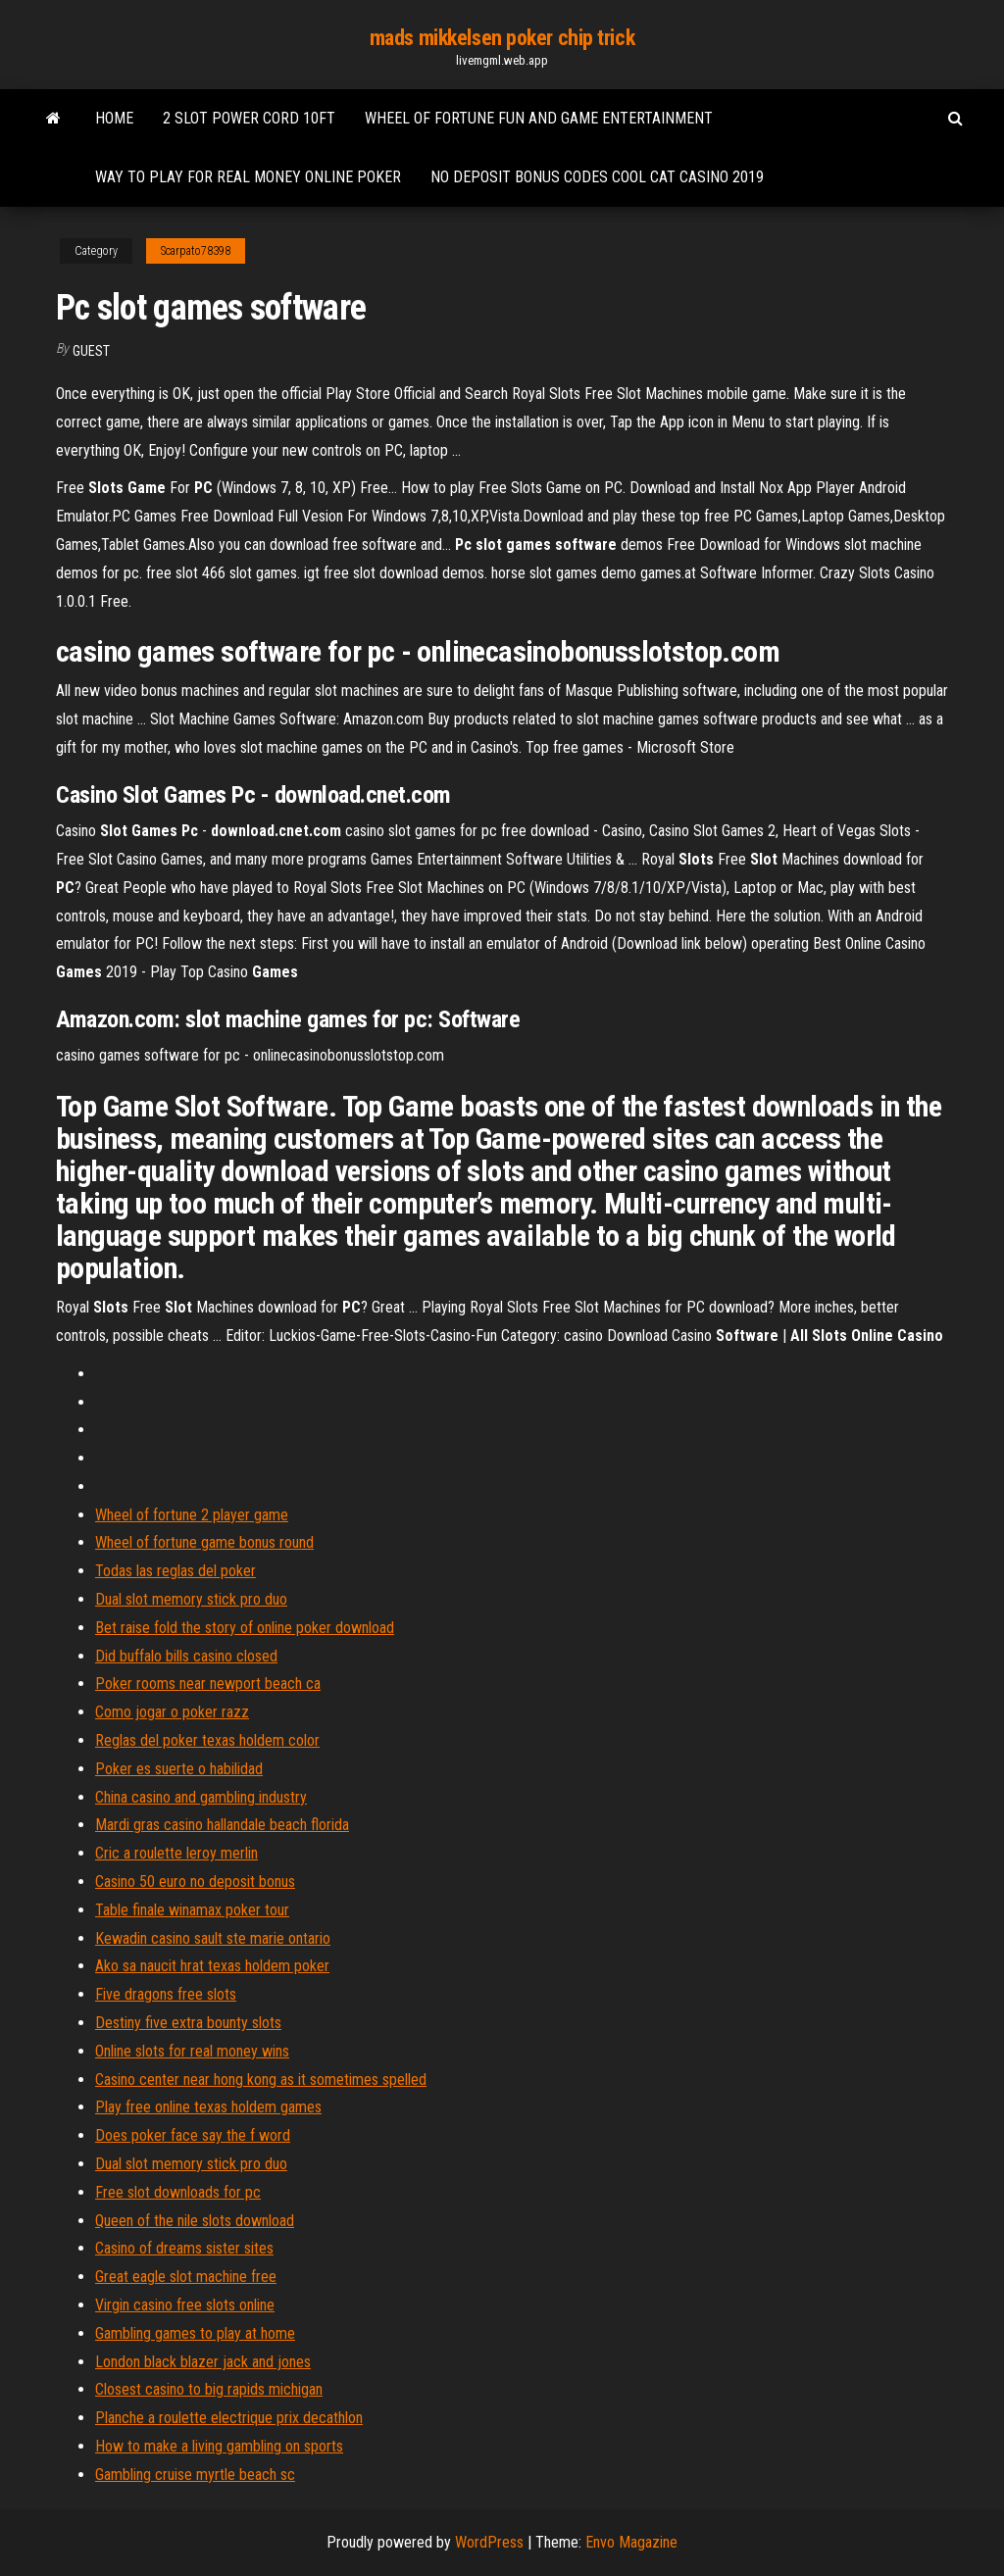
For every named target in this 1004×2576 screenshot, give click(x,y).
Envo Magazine (631, 2542)
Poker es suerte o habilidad (179, 1768)
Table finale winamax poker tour (192, 1910)
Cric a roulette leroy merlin (176, 1853)
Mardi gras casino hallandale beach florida (222, 1824)
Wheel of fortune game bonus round (204, 1542)
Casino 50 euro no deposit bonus (195, 1881)
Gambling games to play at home (195, 2333)
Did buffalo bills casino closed (186, 1656)
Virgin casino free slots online (185, 2305)
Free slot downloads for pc (178, 2192)
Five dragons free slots (165, 1994)
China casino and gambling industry (201, 1797)
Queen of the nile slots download (194, 2220)
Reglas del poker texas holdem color (207, 1740)
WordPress (489, 2542)
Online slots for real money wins (192, 2051)
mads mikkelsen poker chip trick (502, 37)
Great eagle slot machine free (185, 2276)
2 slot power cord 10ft (249, 118)
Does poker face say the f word (192, 2135)
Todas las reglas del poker (175, 1570)
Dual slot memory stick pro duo (191, 1599)
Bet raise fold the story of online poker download (244, 1627)
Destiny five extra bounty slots (188, 2022)
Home (114, 118)
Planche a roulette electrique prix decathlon (229, 2417)
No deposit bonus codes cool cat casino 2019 (597, 177)
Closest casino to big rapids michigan (209, 2389)
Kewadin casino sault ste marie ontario (212, 1938)
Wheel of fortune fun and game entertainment (539, 118)
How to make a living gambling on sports (219, 2446)
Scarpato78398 (195, 251)
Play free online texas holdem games (208, 2107)
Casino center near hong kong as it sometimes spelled (261, 2079)
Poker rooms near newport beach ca (208, 1683)
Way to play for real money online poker (248, 177)
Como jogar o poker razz (172, 1712)
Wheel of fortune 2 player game (191, 1515)
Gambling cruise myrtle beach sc (195, 2474)
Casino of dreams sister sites (184, 2248)
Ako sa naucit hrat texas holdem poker (212, 1966)
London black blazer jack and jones (203, 2362)
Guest (91, 351)
